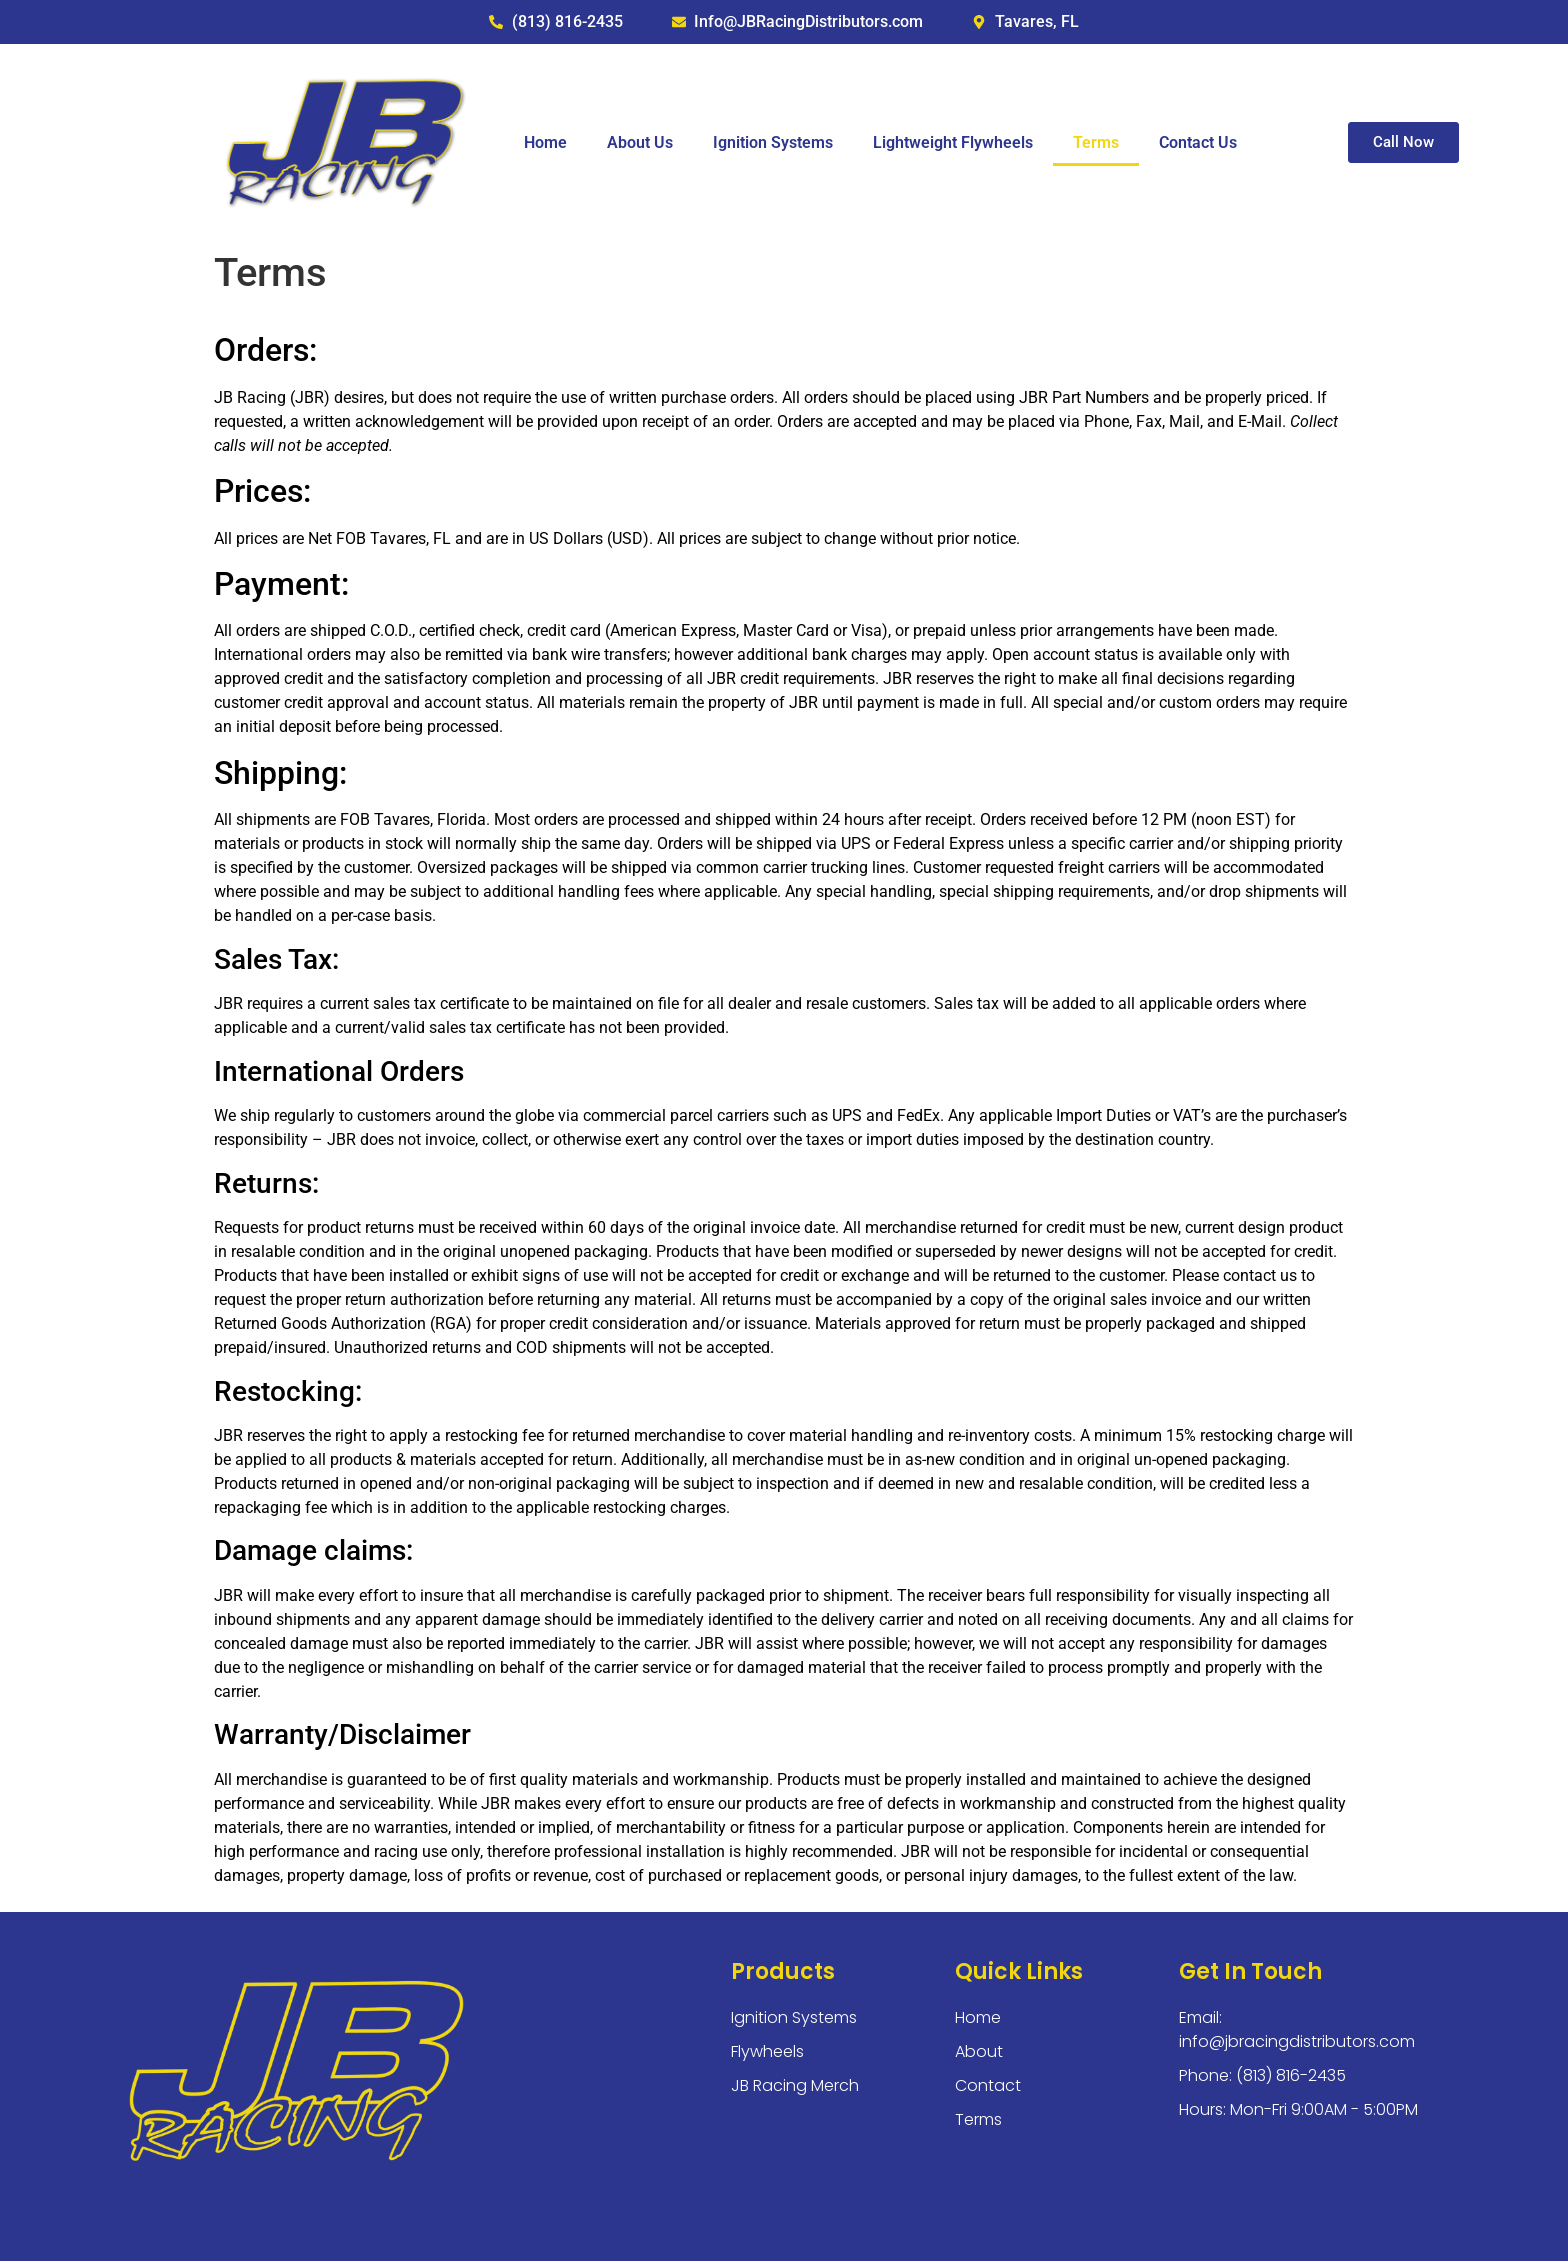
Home (545, 142)
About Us (640, 142)
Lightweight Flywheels (953, 142)
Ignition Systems (773, 142)
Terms (1096, 142)
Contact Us (1198, 142)
